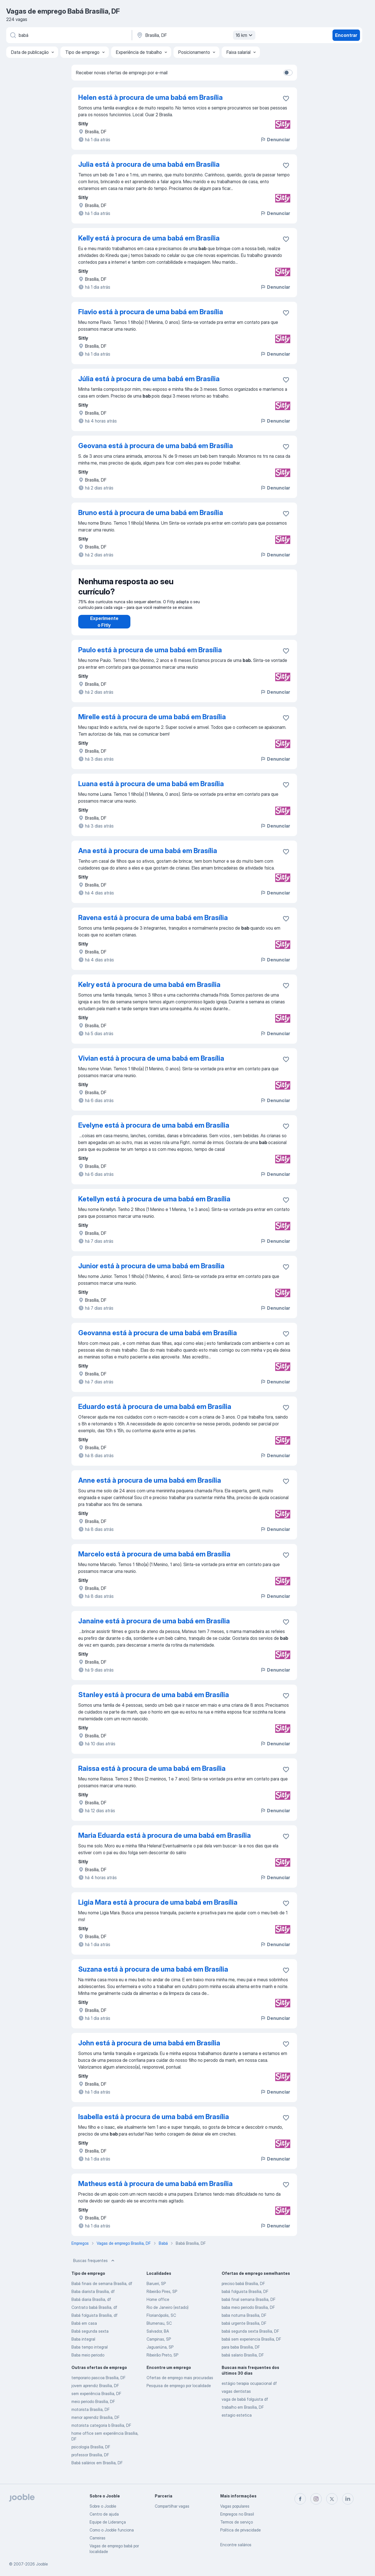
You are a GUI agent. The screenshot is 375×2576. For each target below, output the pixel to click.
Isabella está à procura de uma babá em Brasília (153, 2122)
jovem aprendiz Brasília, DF (95, 2391)
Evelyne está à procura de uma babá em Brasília (153, 1131)
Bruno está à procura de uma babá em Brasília (150, 513)
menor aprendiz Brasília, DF (95, 2423)
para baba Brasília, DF (241, 2352)
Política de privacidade (240, 2530)
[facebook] (300, 2499)
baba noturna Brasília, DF (244, 2320)
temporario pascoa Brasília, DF (98, 2383)
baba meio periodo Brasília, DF (248, 2313)
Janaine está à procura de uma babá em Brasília (154, 1627)
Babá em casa (84, 2328)
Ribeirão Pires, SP (162, 2297)
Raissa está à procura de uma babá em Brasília (152, 1774)
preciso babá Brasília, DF (243, 2289)
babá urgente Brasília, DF (244, 2328)
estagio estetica (237, 2420)
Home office (158, 2305)
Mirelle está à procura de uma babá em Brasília (152, 722)
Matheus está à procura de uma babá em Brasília (155, 2189)
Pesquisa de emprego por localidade (179, 2391)
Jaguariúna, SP (160, 2352)
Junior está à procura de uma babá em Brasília (151, 1271)
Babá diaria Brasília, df (91, 2305)
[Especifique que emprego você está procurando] (68, 35)
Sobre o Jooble (103, 2506)
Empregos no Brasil (237, 2514)
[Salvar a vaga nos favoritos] (286, 98)
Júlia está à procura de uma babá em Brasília (149, 379)
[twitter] (332, 2499)
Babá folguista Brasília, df (94, 2320)
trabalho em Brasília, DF (243, 2412)
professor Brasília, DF (90, 2460)
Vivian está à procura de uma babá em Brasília (151, 1064)
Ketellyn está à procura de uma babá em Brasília (154, 1205)
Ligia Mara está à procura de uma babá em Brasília (158, 1908)
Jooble (42, 2564)
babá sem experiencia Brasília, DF (251, 2344)
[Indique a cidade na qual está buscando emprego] (195, 35)
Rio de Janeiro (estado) (167, 2313)
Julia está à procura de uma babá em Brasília (149, 164)
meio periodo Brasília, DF (93, 2407)
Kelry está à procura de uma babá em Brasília (149, 990)
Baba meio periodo (87, 2360)
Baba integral (83, 2344)
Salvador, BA (158, 2336)
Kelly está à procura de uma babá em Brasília (149, 238)
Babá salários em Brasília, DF (97, 2468)
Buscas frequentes (94, 2266)
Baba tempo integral (89, 2352)
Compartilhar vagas (172, 2506)
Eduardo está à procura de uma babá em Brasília (154, 1412)
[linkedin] (347, 2499)
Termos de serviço (236, 2522)
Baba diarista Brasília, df (93, 2297)
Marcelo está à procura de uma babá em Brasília (154, 1560)
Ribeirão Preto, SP (162, 2360)
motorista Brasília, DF (90, 2415)
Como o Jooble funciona (112, 2530)
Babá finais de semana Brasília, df (101, 2289)
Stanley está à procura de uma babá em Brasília (153, 1700)
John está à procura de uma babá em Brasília (149, 2049)
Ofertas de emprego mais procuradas (180, 2383)
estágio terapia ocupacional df (249, 2389)
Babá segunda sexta (90, 2336)
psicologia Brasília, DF (90, 2452)
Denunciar (275, 139)
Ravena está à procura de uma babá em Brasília (153, 923)
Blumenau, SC (159, 2328)
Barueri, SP (156, 2289)
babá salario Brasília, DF (243, 2360)
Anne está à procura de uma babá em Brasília (149, 1486)
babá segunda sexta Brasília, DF (250, 2336)
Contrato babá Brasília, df (94, 2313)
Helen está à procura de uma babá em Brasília (150, 97)
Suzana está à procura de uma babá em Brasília (153, 1975)
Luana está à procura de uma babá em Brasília (151, 789)
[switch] (288, 72)
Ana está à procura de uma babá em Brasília (147, 856)
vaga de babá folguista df (245, 2404)
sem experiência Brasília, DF (96, 2399)
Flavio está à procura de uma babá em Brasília (150, 312)
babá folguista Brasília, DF (245, 2297)
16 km (245, 35)
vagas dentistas (236, 2396)
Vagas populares (234, 2506)
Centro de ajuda (104, 2514)
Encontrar (346, 35)
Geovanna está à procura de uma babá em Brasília (157, 1338)
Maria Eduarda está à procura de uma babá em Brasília (164, 1841)
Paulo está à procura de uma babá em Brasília (150, 655)
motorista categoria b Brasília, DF (101, 2431)
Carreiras (97, 2537)
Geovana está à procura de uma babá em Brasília (155, 446)
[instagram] (316, 2499)
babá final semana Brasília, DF (249, 2305)
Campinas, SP (159, 2344)
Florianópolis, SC (161, 2320)
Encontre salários (235, 2544)
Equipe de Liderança (108, 2522)
